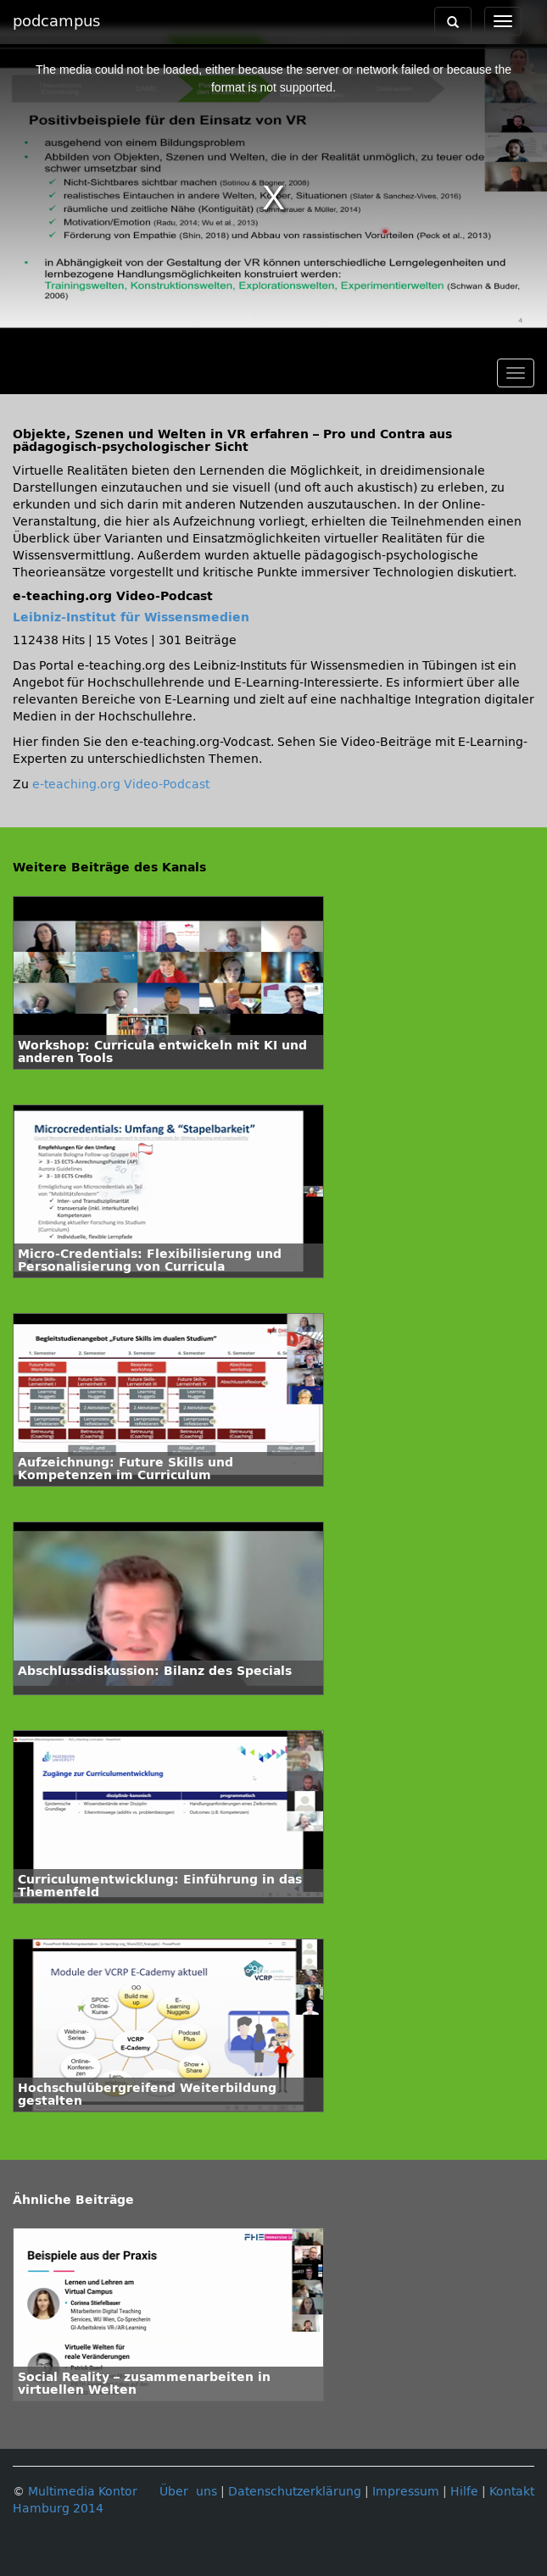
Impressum (405, 2491)
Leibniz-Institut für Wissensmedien (131, 617)
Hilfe (464, 2491)
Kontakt (511, 2491)
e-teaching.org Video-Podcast (120, 784)
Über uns (188, 2491)
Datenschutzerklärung (294, 2491)
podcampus (56, 21)
